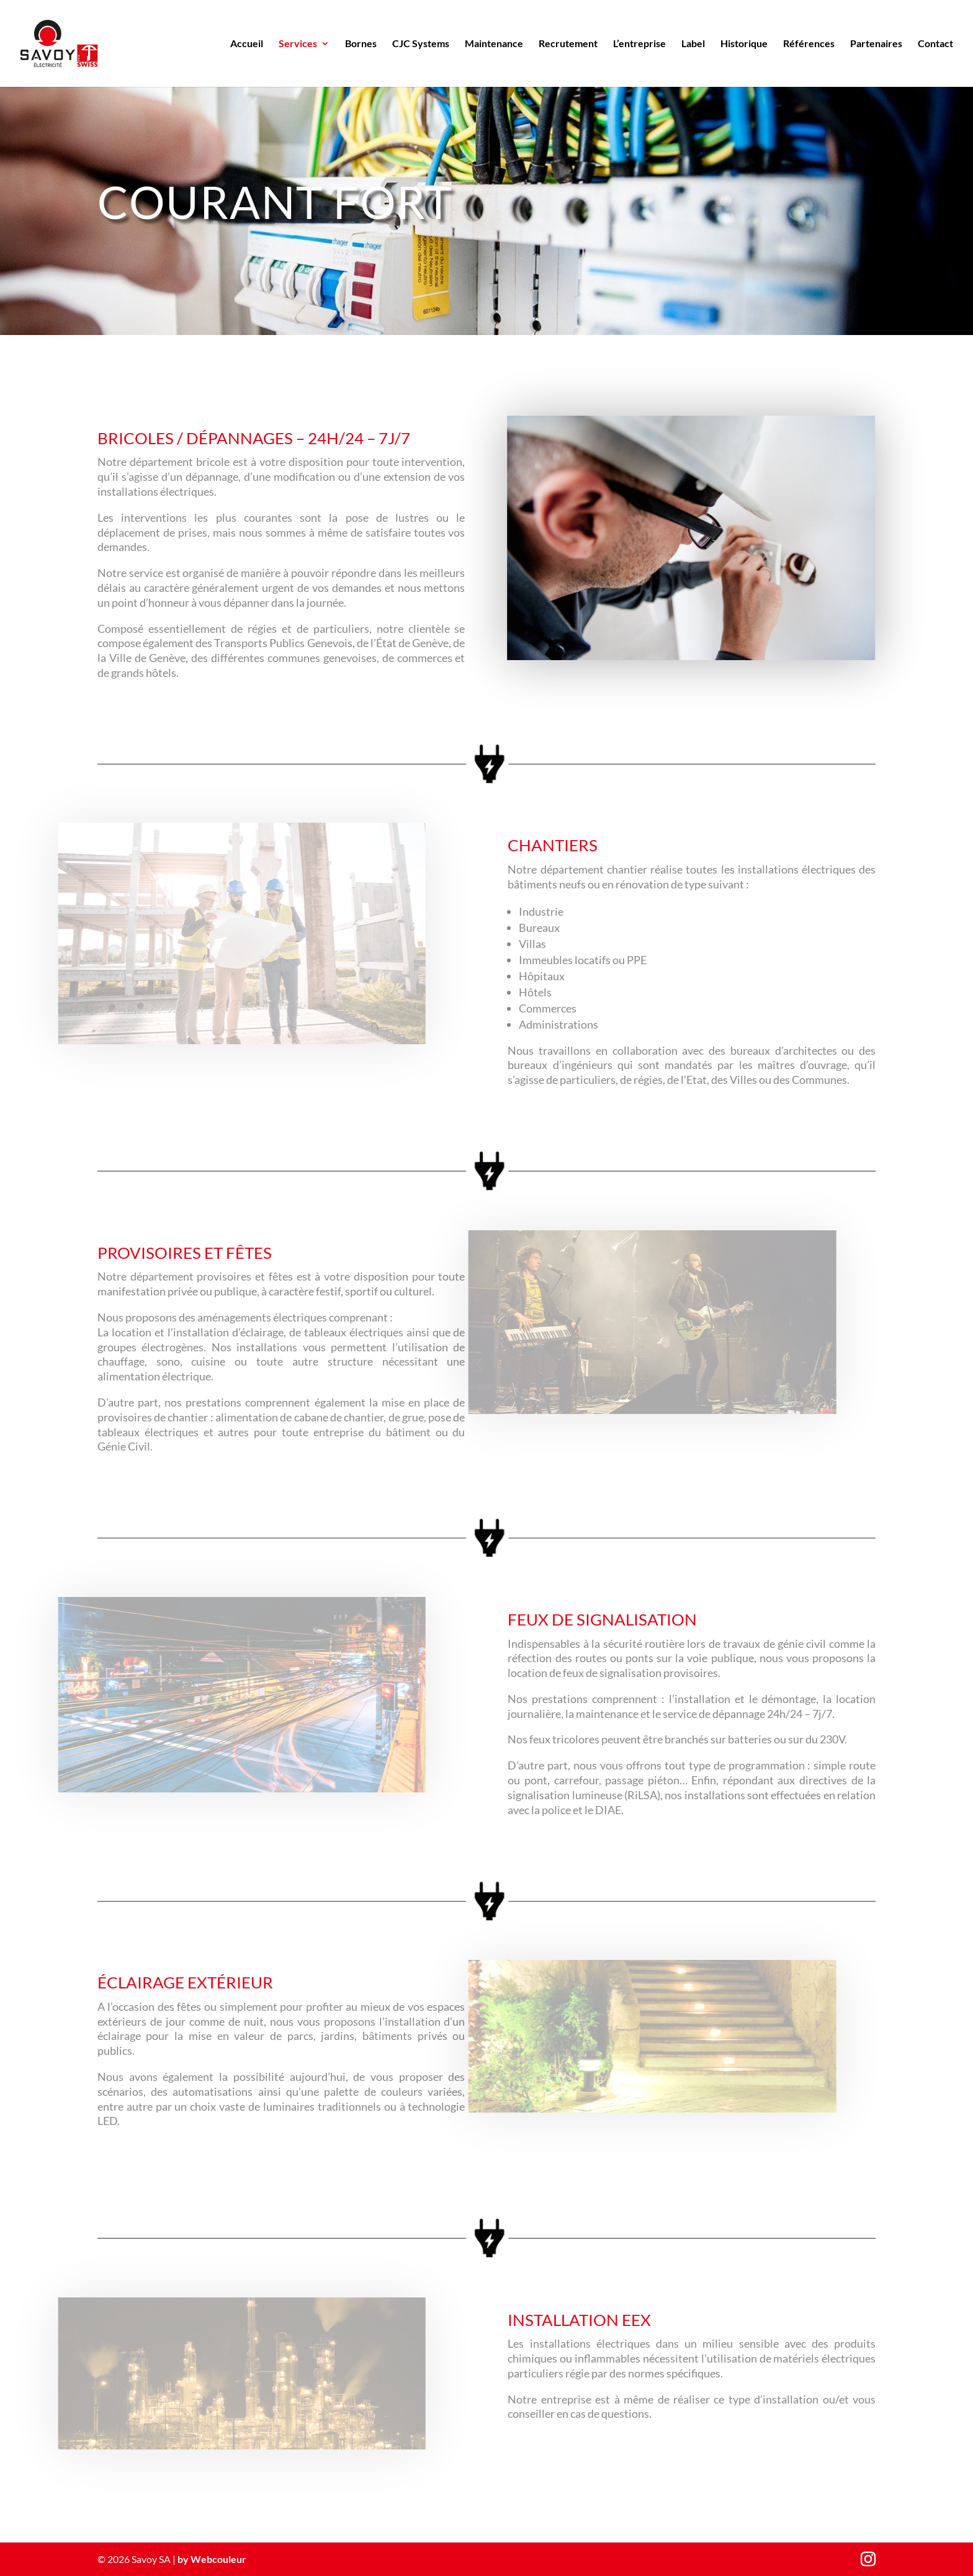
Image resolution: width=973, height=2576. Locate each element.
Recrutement (568, 44)
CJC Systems (420, 44)
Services (298, 44)
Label (693, 44)
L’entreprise (639, 44)
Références (809, 44)
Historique (744, 44)
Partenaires (876, 44)
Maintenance (494, 44)
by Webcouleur (211, 2559)
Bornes (361, 44)
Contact (935, 44)
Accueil (246, 44)
